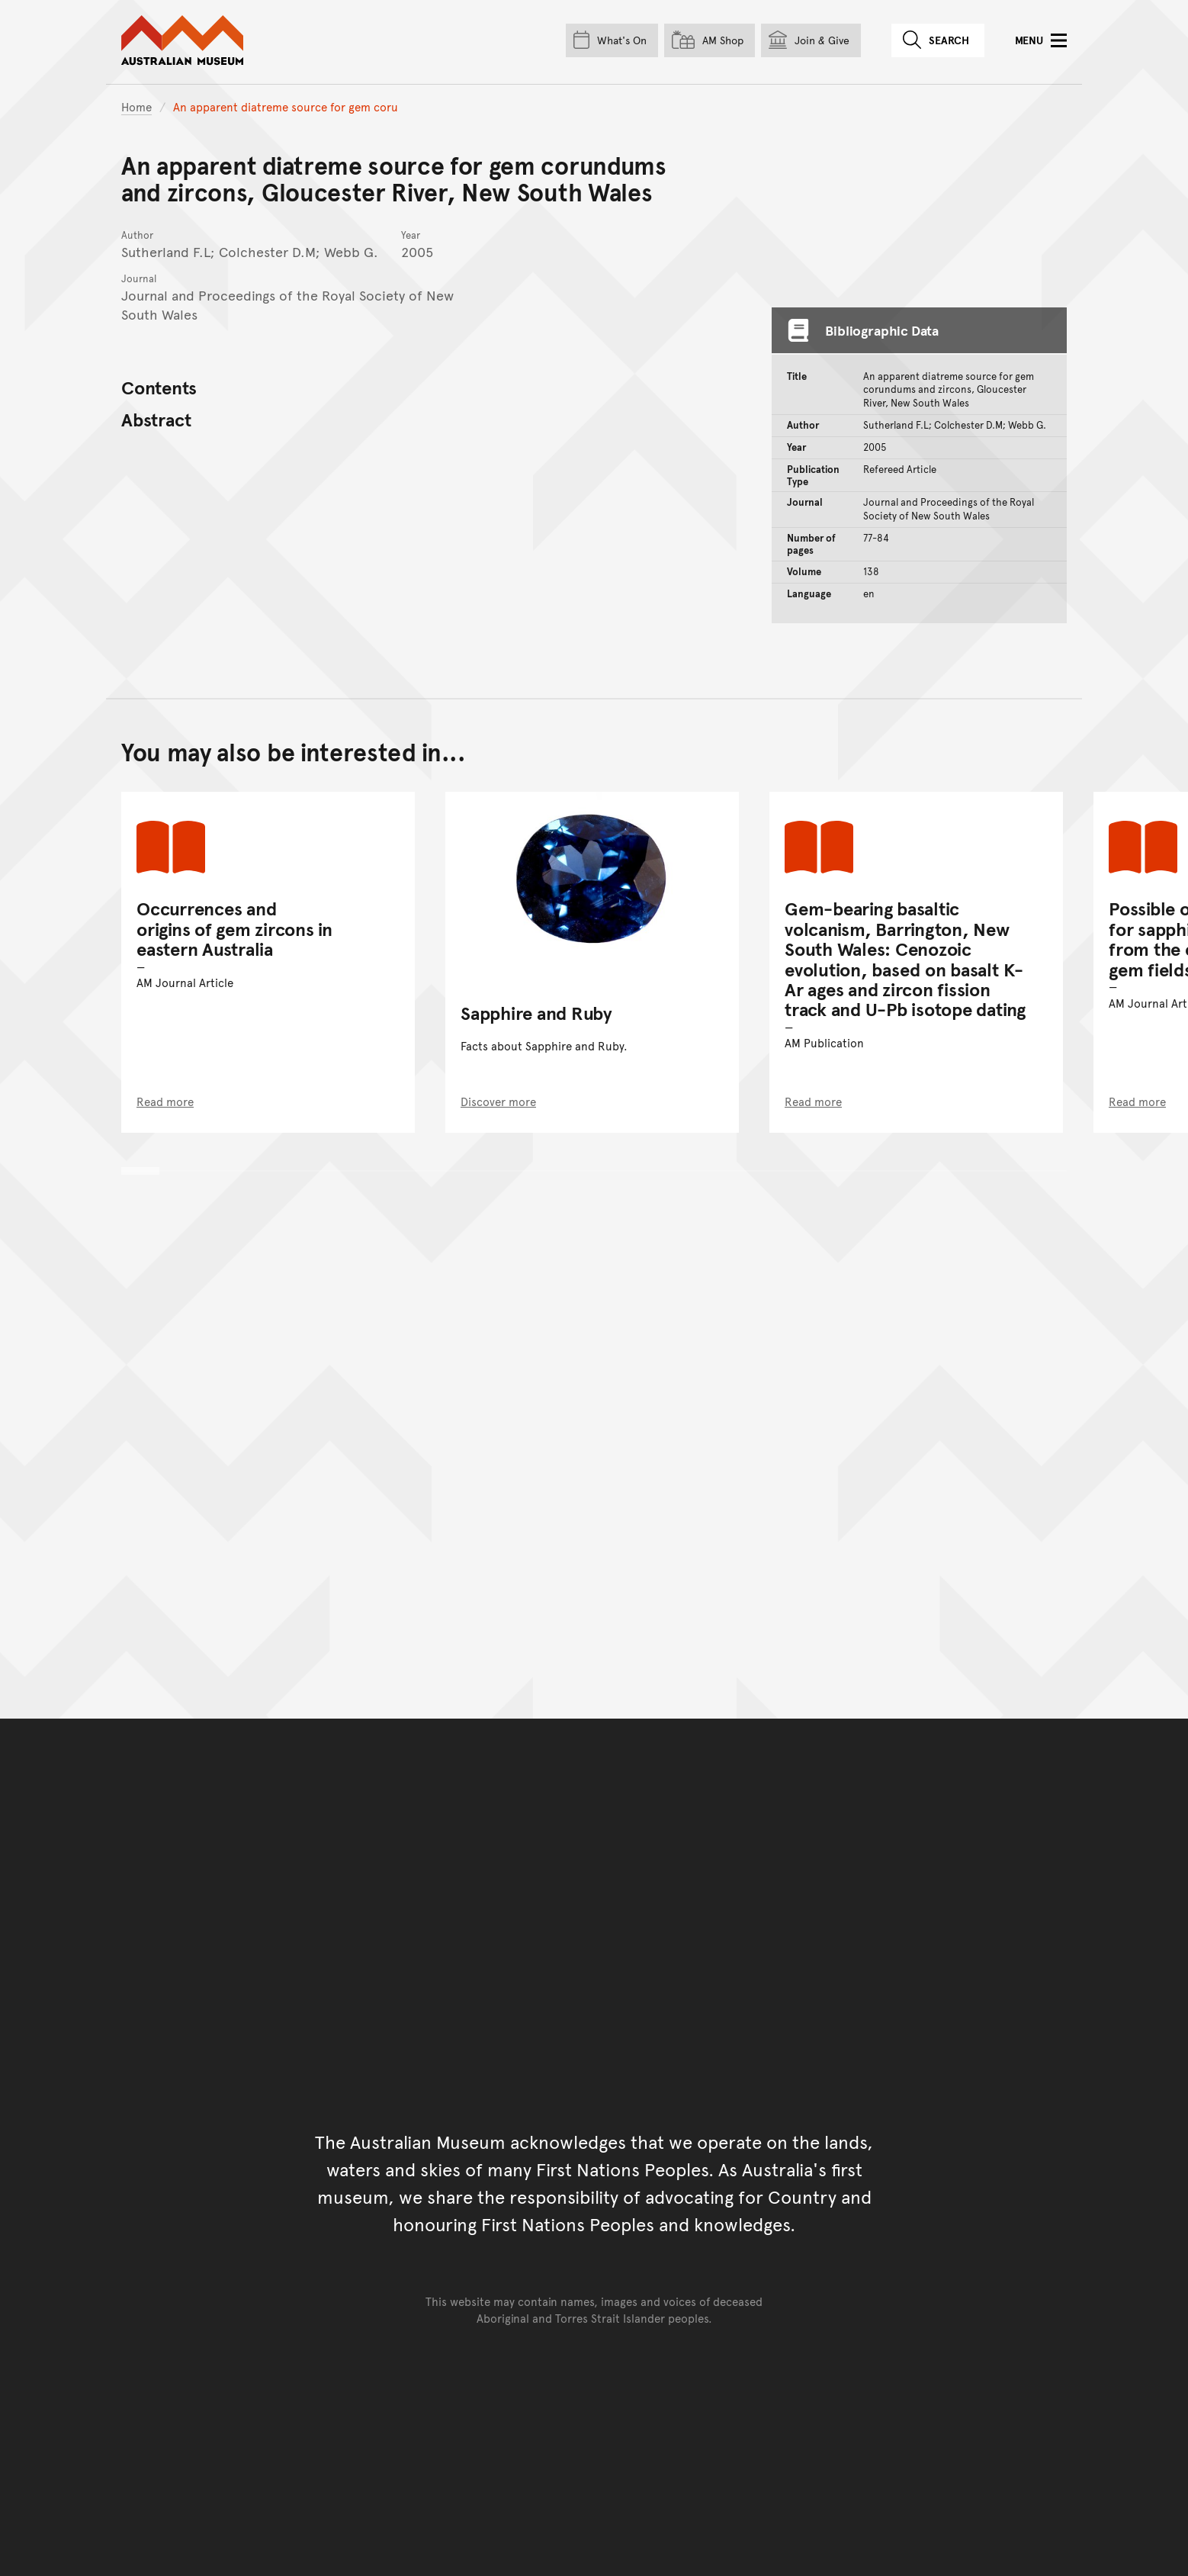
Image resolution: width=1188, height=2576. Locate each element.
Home (136, 106)
